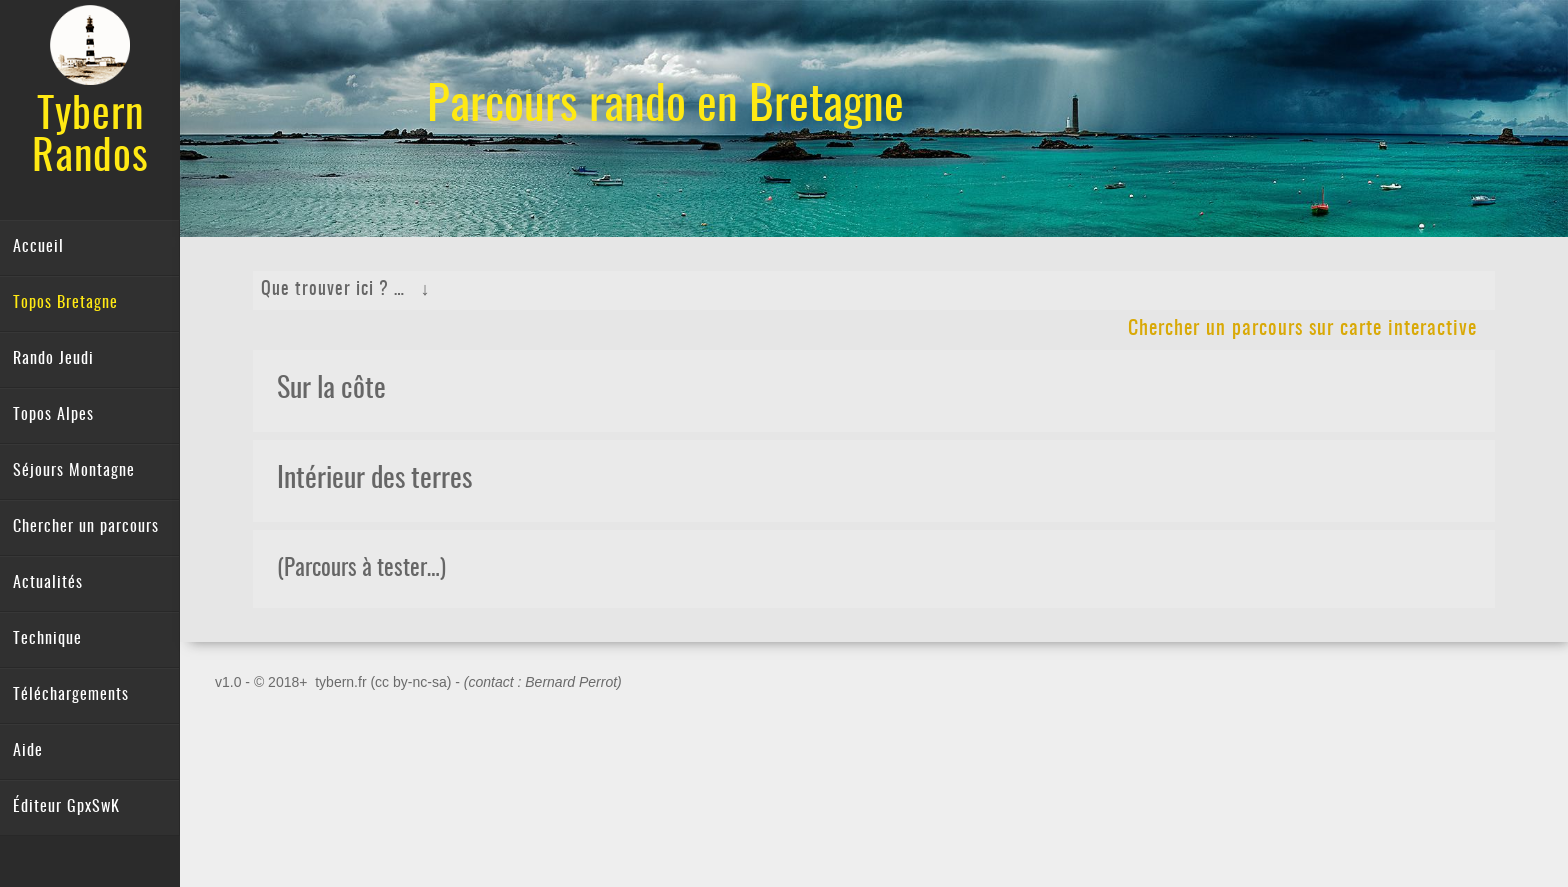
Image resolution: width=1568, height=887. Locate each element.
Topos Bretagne (65, 303)
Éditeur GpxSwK (66, 807)
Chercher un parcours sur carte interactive (1302, 329)
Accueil (38, 247)
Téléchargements (71, 695)
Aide (28, 751)
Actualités (48, 583)
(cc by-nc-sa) (410, 682)
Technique (47, 639)
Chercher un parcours (86, 527)
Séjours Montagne (74, 471)
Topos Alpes (53, 415)
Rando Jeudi (53, 359)
